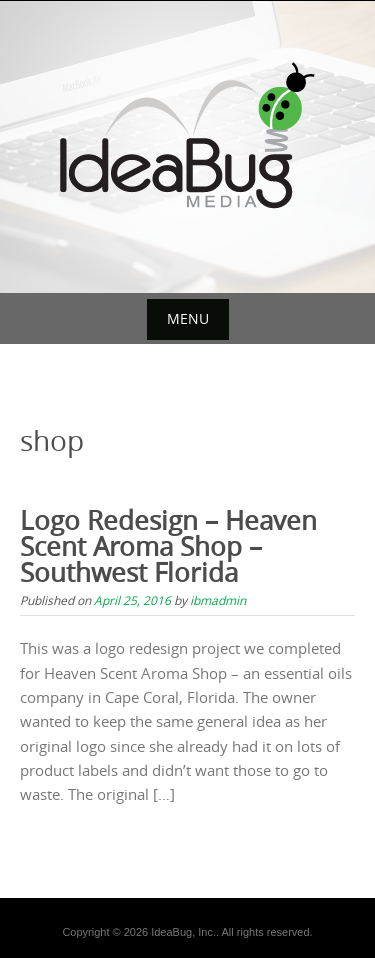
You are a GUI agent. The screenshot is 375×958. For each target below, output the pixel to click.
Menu (188, 318)
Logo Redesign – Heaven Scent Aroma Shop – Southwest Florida (168, 546)
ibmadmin (218, 600)
